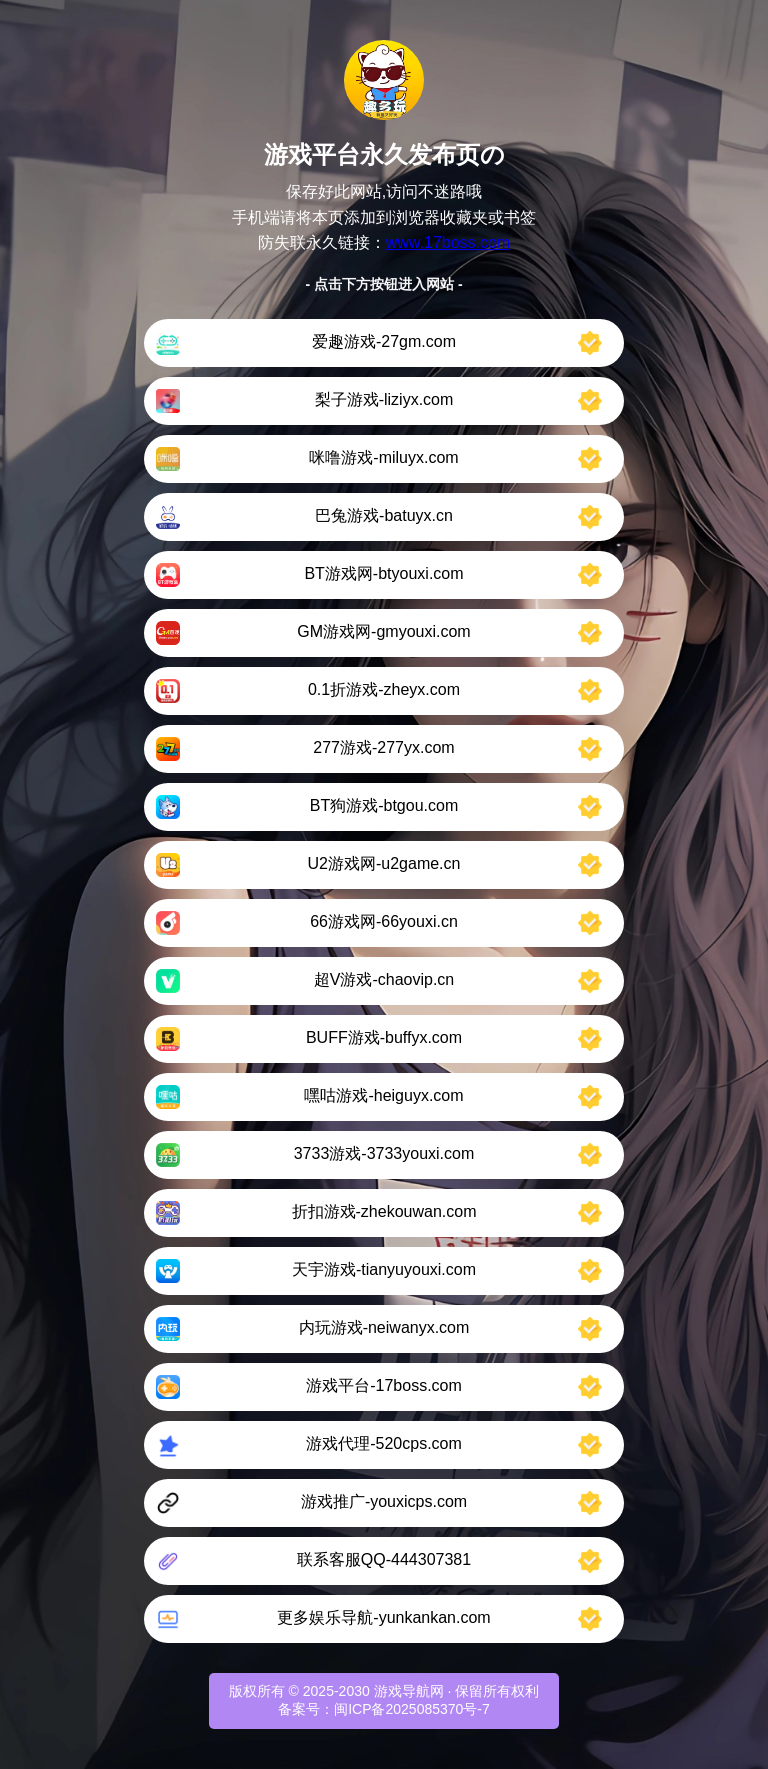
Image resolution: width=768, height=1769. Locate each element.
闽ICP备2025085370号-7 (412, 1709)
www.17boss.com (448, 242)
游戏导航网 (409, 1691)
